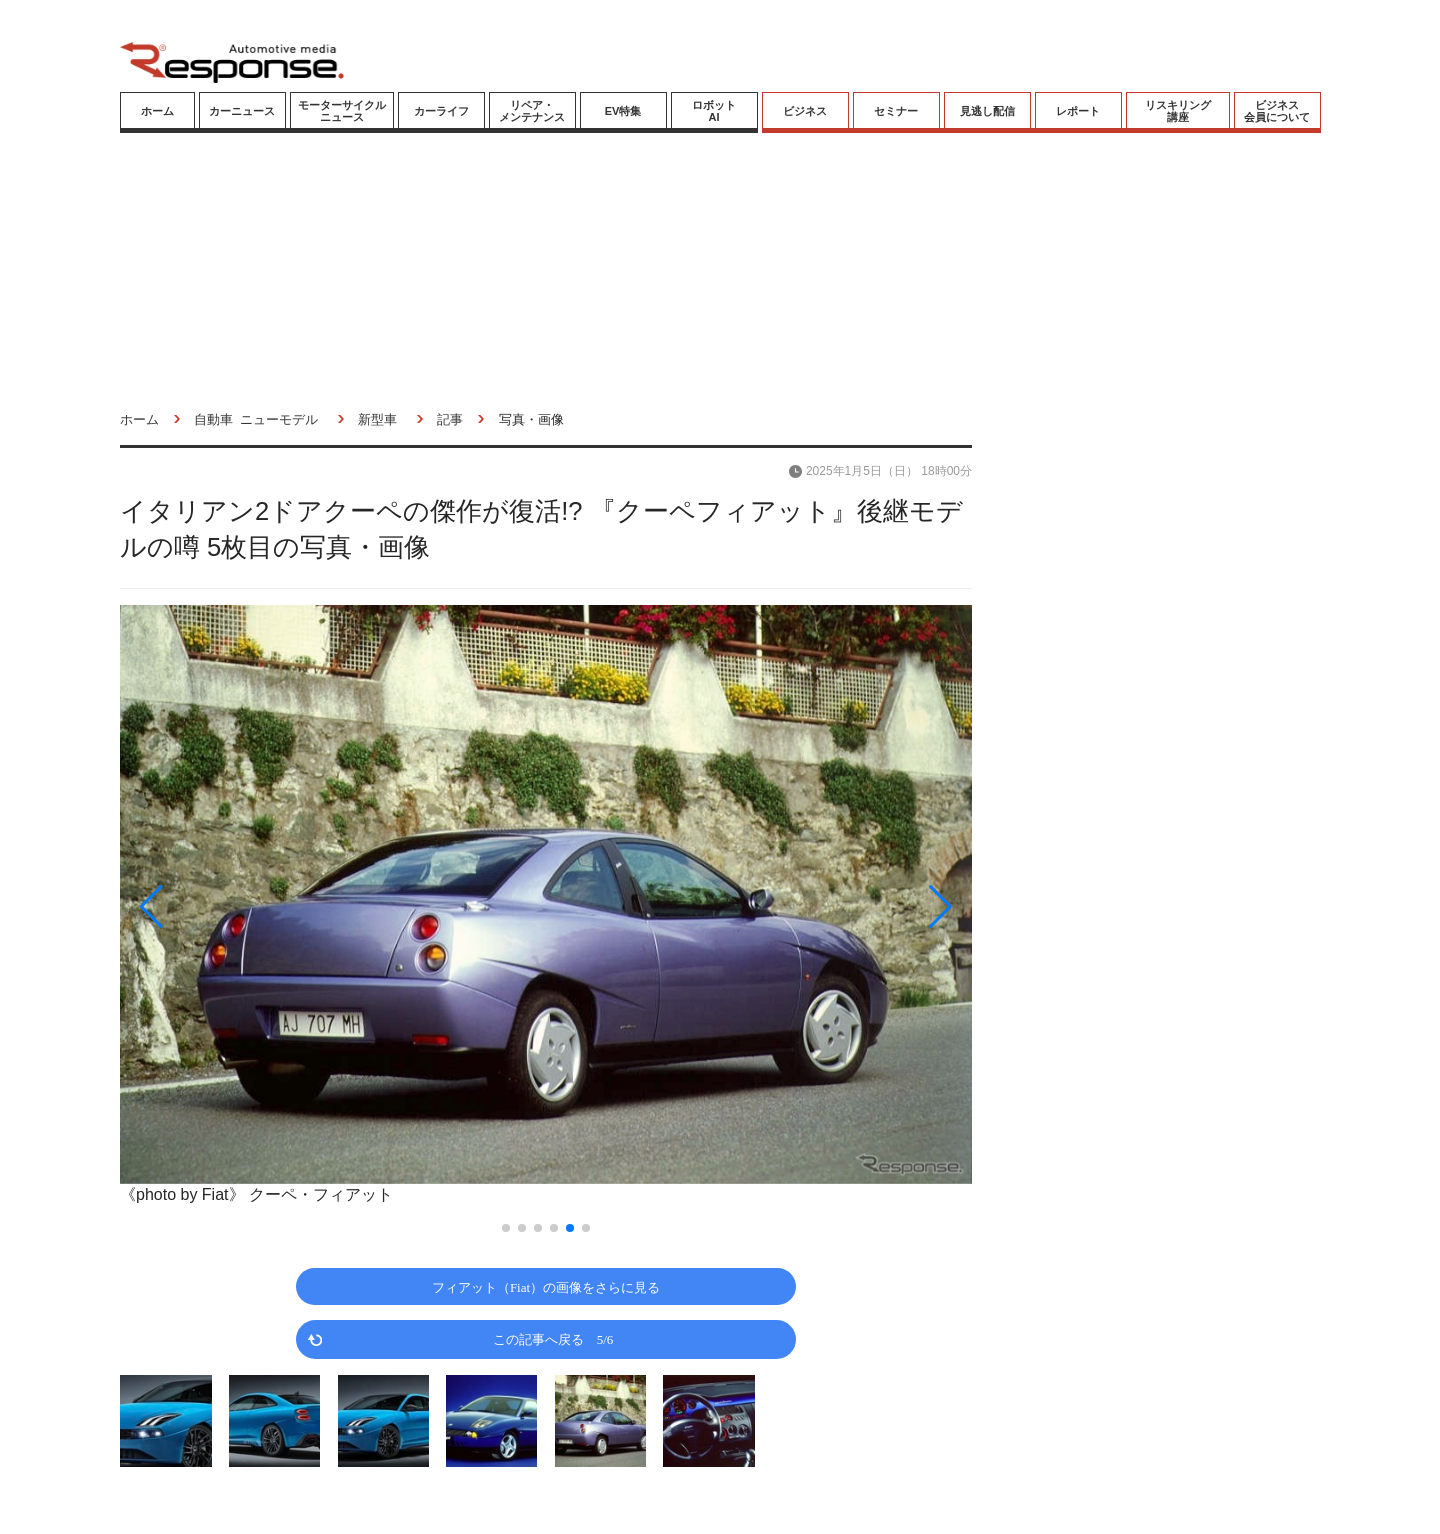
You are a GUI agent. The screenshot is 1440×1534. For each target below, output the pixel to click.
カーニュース (242, 111)
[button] (248, 907)
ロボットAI (714, 111)
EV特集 (623, 111)
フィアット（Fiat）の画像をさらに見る (546, 1286)
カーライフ (441, 111)
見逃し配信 (987, 111)
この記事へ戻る (553, 1338)
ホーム (157, 111)
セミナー (896, 111)
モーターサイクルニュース (342, 111)
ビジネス (805, 111)
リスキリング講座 (1178, 111)
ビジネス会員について (1277, 111)
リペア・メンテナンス (532, 111)
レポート (1078, 111)
